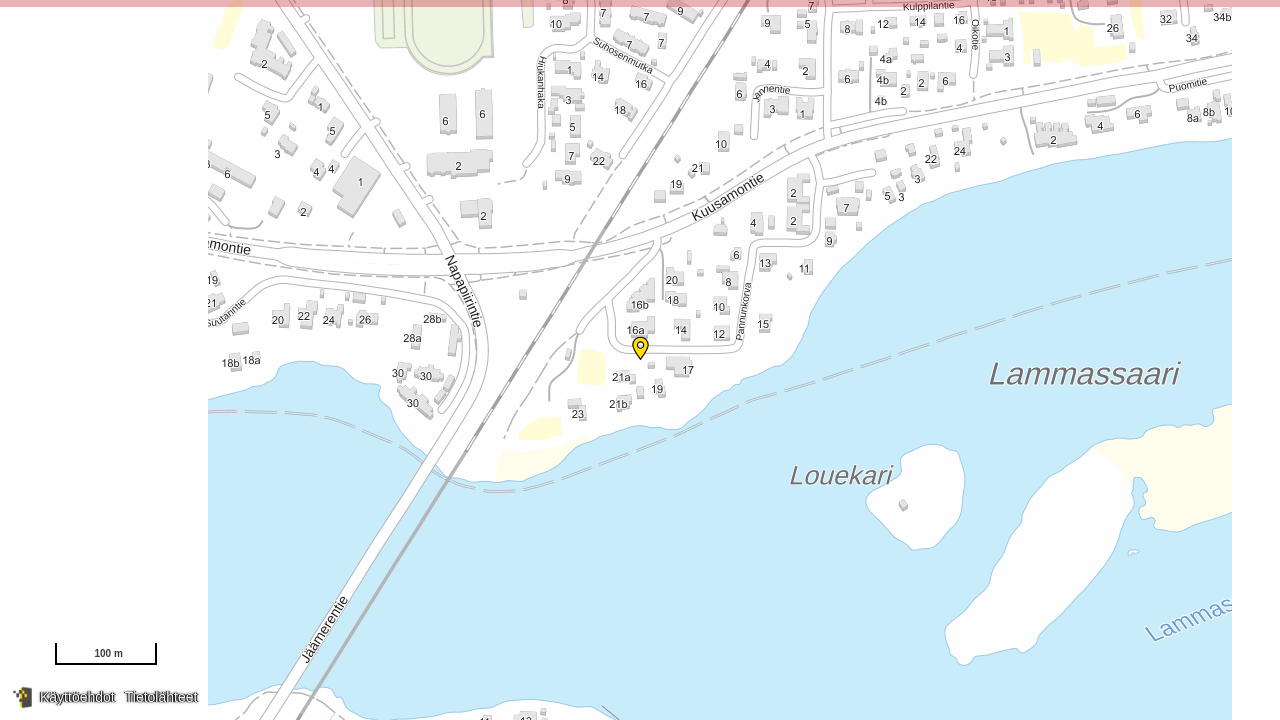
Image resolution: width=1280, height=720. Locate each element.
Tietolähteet (161, 697)
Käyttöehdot (77, 697)
